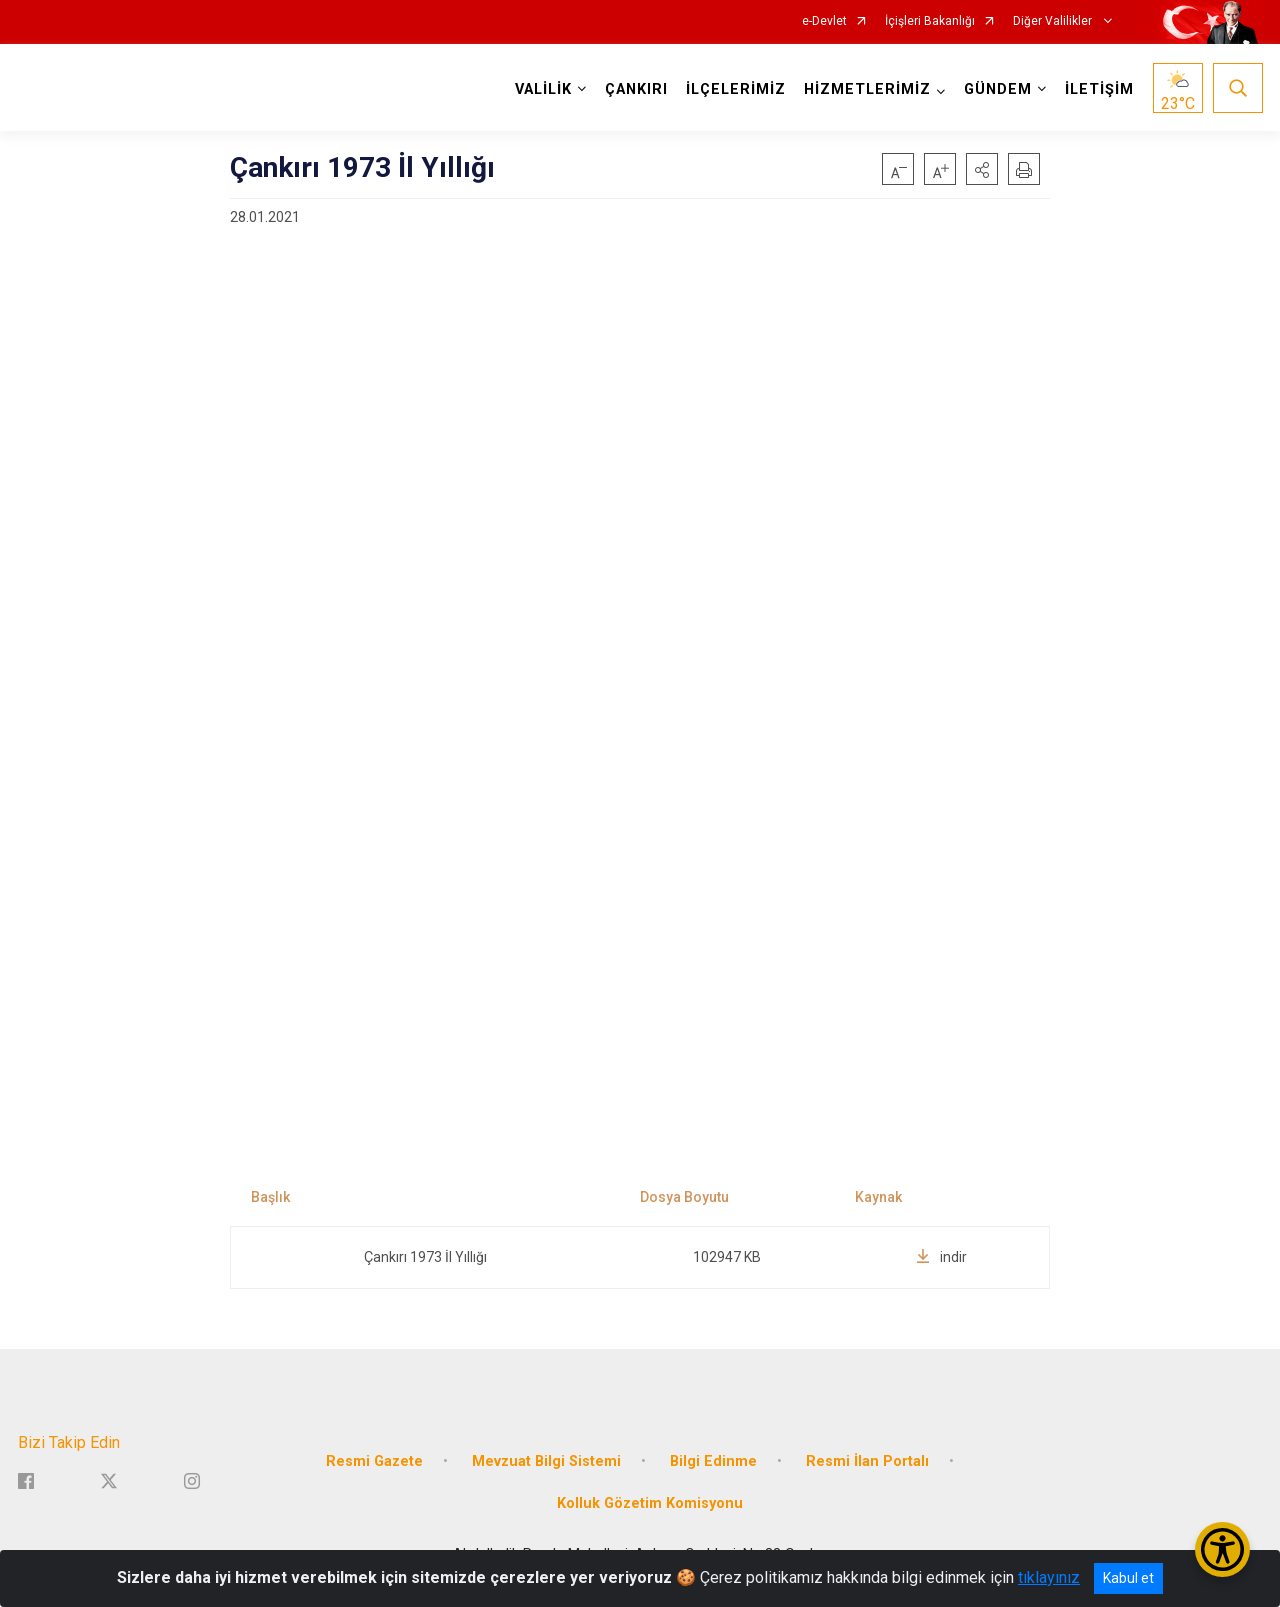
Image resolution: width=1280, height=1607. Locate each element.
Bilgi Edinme (713, 1461)
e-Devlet (824, 21)
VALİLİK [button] (543, 89)
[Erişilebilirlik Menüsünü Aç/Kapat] (1222, 1549)
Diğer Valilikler (1054, 21)
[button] (982, 169)
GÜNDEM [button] (998, 89)
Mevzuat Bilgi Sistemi (546, 1461)
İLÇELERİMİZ (736, 89)
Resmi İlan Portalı (867, 1461)
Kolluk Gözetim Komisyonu (650, 1503)
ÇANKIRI (636, 89)
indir (941, 1257)
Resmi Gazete (374, 1461)
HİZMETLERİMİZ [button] (867, 89)
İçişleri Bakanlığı (930, 21)
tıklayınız (1049, 1577)
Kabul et (1128, 1578)
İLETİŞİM (1099, 89)
